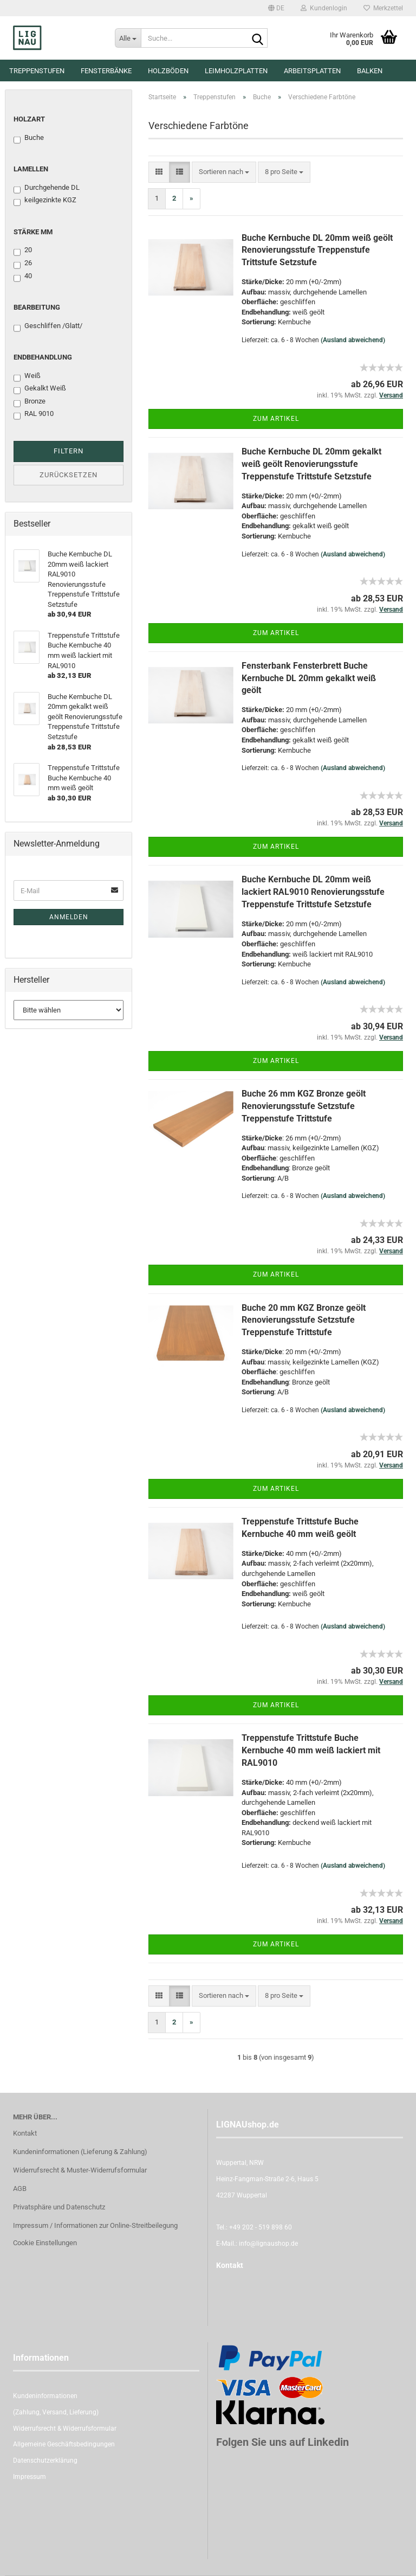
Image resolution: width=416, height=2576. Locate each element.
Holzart (29, 119)
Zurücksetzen (69, 475)
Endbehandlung (43, 357)
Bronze (30, 402)
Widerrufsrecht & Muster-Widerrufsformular (80, 2170)
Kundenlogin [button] (324, 8)
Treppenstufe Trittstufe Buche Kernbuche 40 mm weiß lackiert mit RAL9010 (311, 1750)
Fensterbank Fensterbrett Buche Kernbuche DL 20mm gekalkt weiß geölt (309, 678)
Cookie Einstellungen (45, 2243)
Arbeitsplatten (312, 71)
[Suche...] (128, 38)
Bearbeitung (37, 307)
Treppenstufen (36, 71)
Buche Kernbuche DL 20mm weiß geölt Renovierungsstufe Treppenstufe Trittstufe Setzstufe (317, 250)
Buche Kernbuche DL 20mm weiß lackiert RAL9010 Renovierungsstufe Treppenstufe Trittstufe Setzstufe (313, 891)
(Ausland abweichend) (353, 340)
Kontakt (25, 2133)
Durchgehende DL (47, 188)
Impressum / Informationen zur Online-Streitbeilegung (95, 2225)
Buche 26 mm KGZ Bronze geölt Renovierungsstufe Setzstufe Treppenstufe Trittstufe (304, 1106)
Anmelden (68, 917)
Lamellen (31, 169)
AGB (20, 2188)
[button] (276, 8)
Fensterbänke (106, 71)
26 (23, 263)
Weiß (27, 376)
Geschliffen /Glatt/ (48, 326)
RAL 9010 (34, 414)
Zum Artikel (276, 418)
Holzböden (168, 71)
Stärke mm (33, 232)
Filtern (68, 451)
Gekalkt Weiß (40, 389)
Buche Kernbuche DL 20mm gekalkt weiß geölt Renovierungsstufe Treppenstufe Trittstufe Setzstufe (311, 464)
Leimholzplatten (236, 71)
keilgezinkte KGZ (45, 201)
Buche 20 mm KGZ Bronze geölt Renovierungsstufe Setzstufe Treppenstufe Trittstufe (304, 1320)
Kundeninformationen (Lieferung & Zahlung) (80, 2152)
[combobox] (224, 172)
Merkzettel (383, 8)
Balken (369, 71)
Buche (29, 138)
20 (23, 250)
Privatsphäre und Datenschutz (59, 2207)
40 (23, 276)
